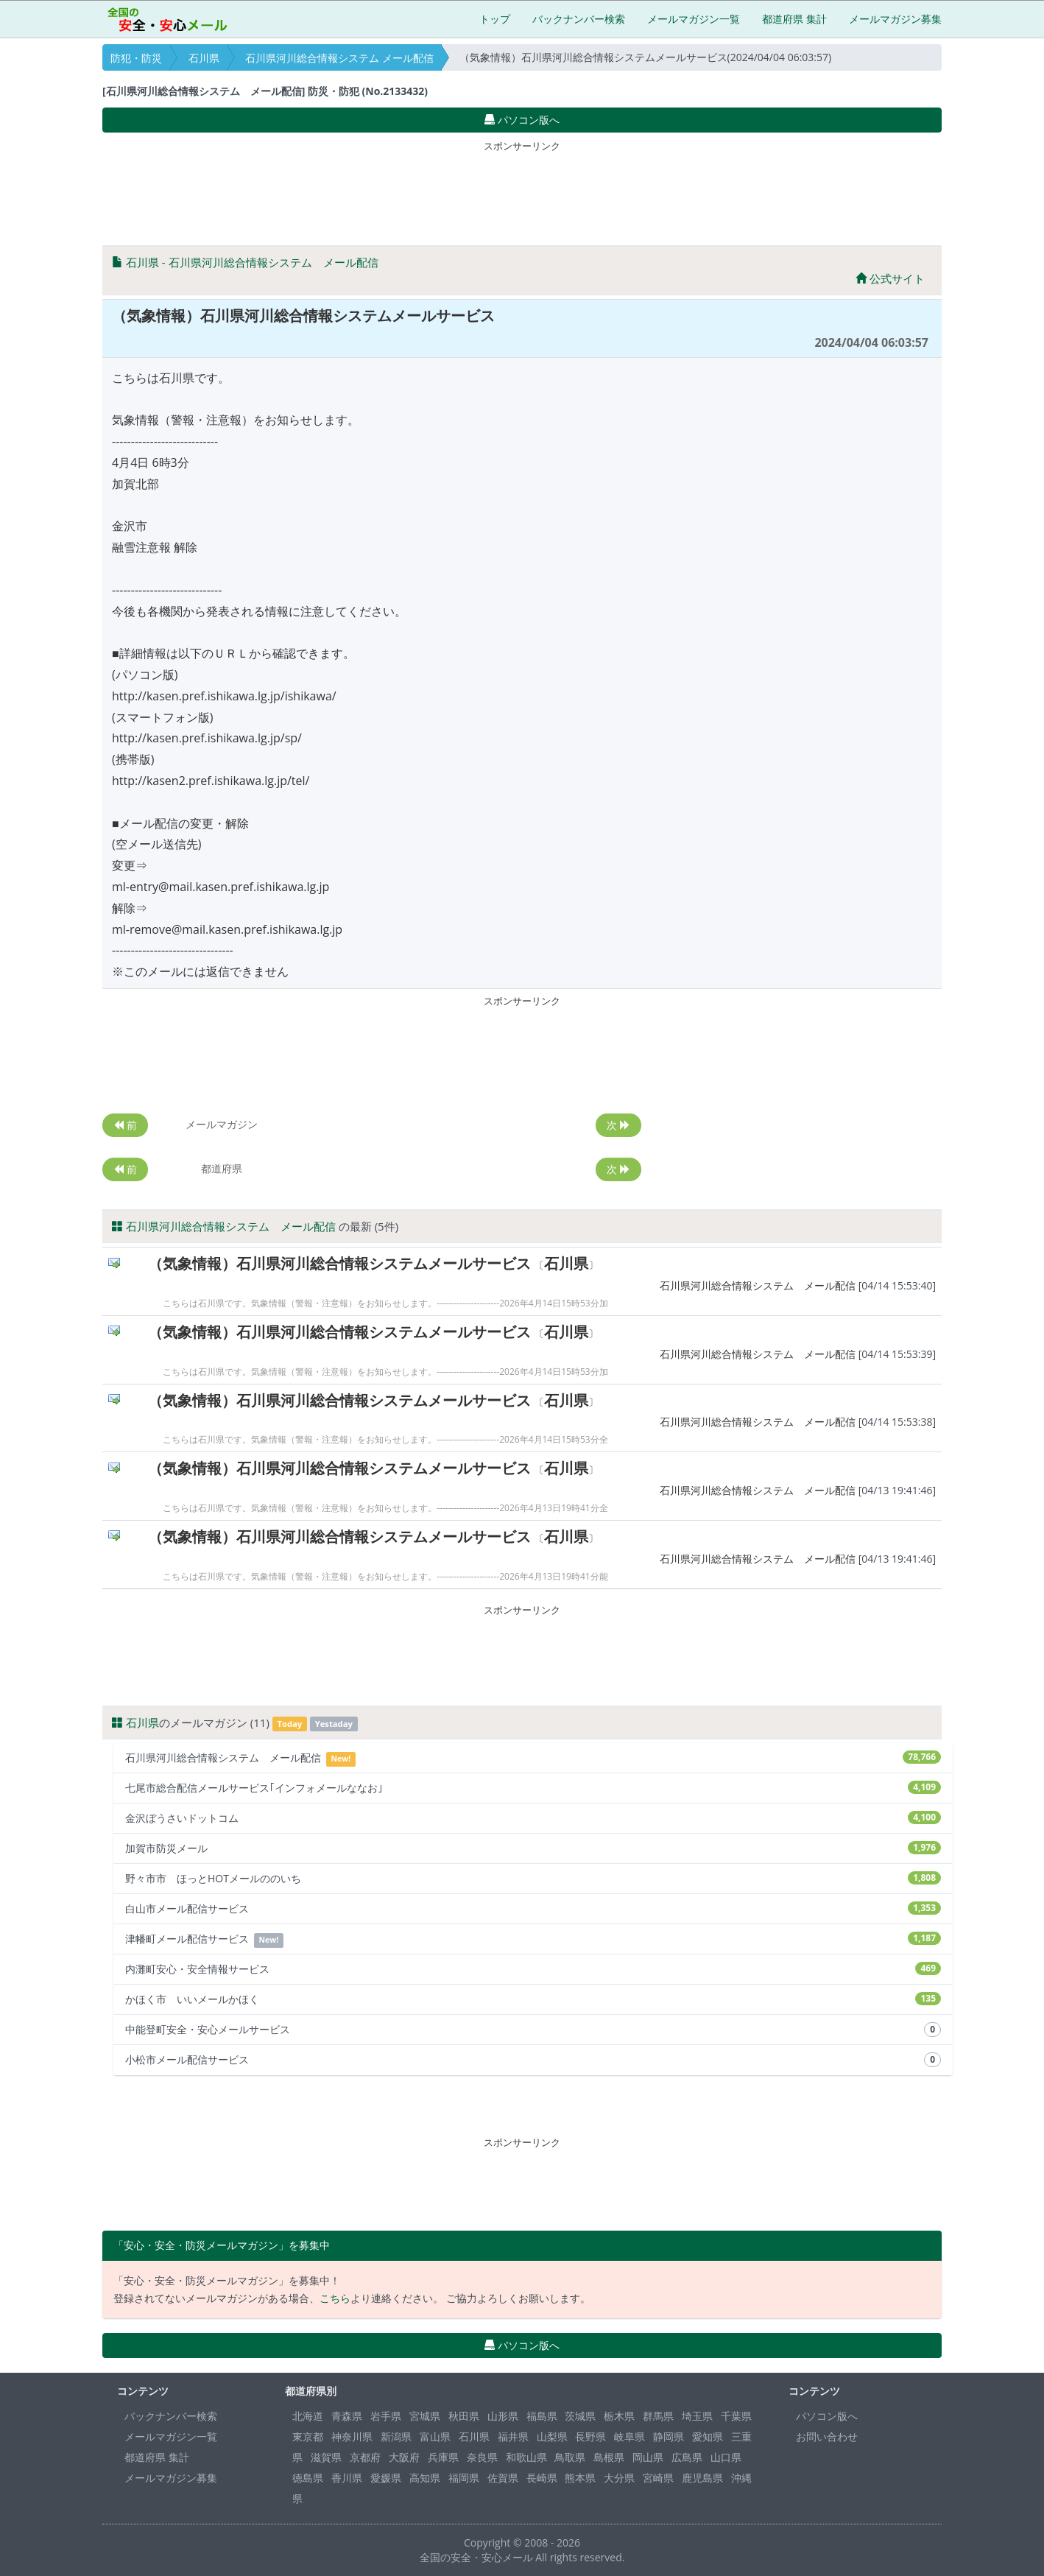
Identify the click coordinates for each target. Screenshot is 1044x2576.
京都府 (365, 2457)
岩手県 (385, 2416)
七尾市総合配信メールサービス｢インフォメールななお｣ (533, 1788)
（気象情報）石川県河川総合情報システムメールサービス (339, 1263)
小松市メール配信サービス (533, 2059)
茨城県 (580, 2416)
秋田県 (463, 2416)
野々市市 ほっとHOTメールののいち (533, 1878)
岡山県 (647, 2457)
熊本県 (580, 2478)
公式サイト (890, 278)
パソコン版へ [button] (522, 120)
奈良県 (482, 2457)
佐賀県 (502, 2478)
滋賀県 (326, 2457)
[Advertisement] (522, 190)
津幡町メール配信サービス (533, 1939)
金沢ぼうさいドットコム (533, 1818)
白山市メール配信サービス (533, 1908)
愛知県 (707, 2436)
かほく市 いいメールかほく (533, 1999)
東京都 (307, 2436)
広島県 (686, 2457)
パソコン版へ (827, 2416)
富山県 (435, 2436)
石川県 (203, 58)
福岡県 (463, 2478)
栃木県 (619, 2416)
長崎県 (541, 2478)
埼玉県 (697, 2416)
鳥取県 (569, 2457)
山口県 (725, 2457)
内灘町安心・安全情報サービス (533, 1969)
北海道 (307, 2416)
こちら (335, 2298)
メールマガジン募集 (895, 19)
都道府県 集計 (794, 19)
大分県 (619, 2478)
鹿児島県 (702, 2478)
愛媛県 (385, 2478)
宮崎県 (658, 2478)
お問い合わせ (827, 2436)
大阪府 (404, 2457)
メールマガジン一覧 (693, 19)
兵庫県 (443, 2457)
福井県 (513, 2436)
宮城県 (424, 2416)
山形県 (502, 2416)
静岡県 (668, 2436)
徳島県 (307, 2478)
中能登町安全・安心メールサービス (533, 2029)
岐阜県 (629, 2436)
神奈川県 (352, 2436)
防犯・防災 (136, 58)
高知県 (424, 2478)
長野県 (590, 2436)
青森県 (346, 2416)
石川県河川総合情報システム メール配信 (339, 58)
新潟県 (396, 2436)
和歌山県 (526, 2457)
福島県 (541, 2416)
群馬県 (658, 2416)
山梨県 (552, 2436)
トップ (494, 19)
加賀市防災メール (533, 1848)
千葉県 (736, 2416)
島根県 (608, 2457)
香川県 (346, 2478)
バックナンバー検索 (578, 19)
